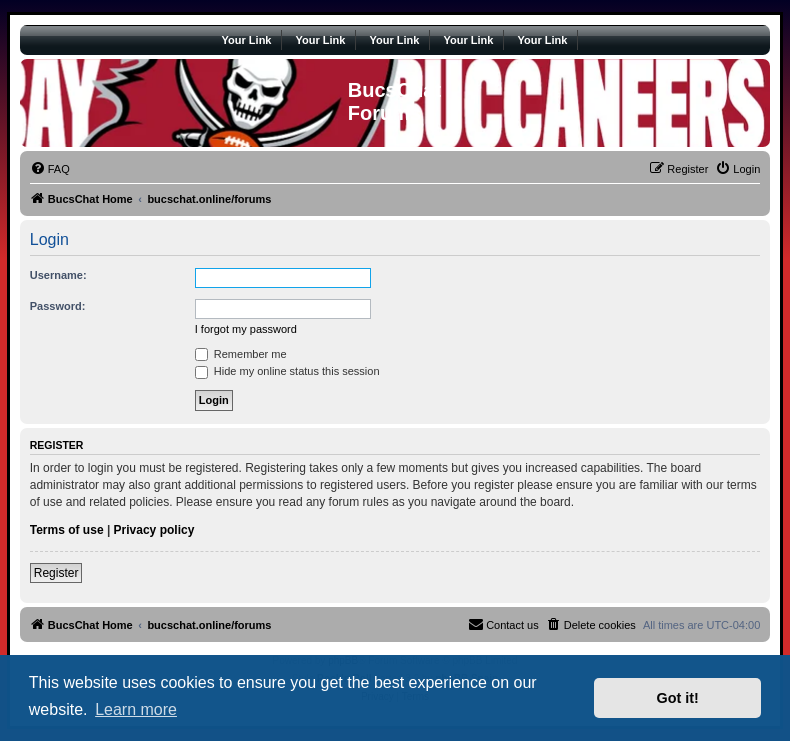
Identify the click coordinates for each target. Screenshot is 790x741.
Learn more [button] (136, 709)
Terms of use (67, 530)
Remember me (241, 354)
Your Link (247, 40)
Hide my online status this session (287, 371)
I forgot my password (246, 329)
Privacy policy (154, 530)
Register (56, 573)
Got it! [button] (678, 698)
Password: (58, 306)
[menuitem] (50, 169)
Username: (58, 275)
